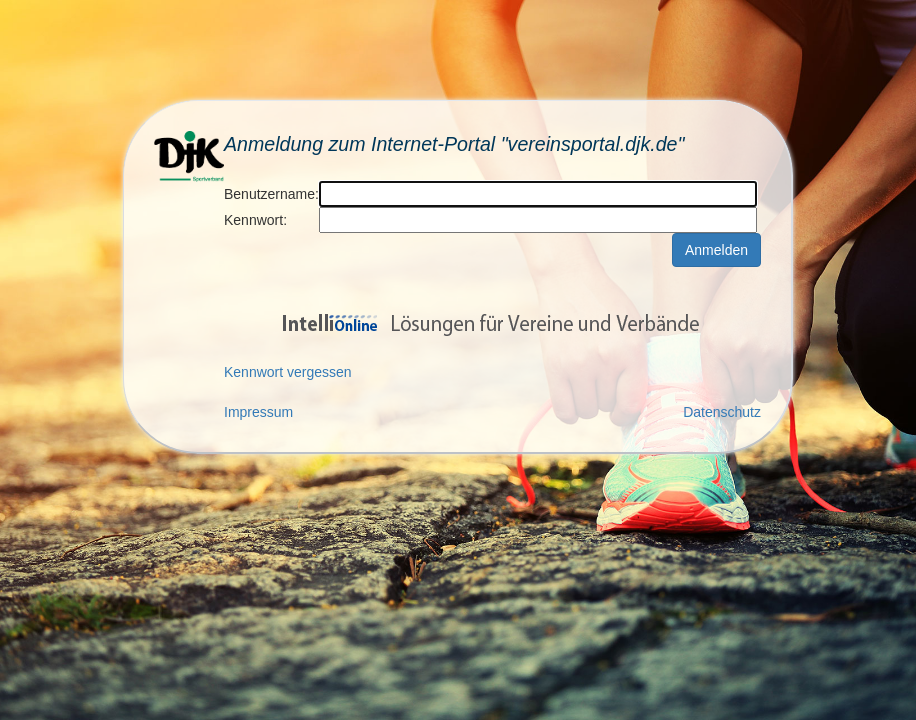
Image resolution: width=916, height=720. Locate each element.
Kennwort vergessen (288, 372)
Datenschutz (722, 412)
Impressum (258, 412)
